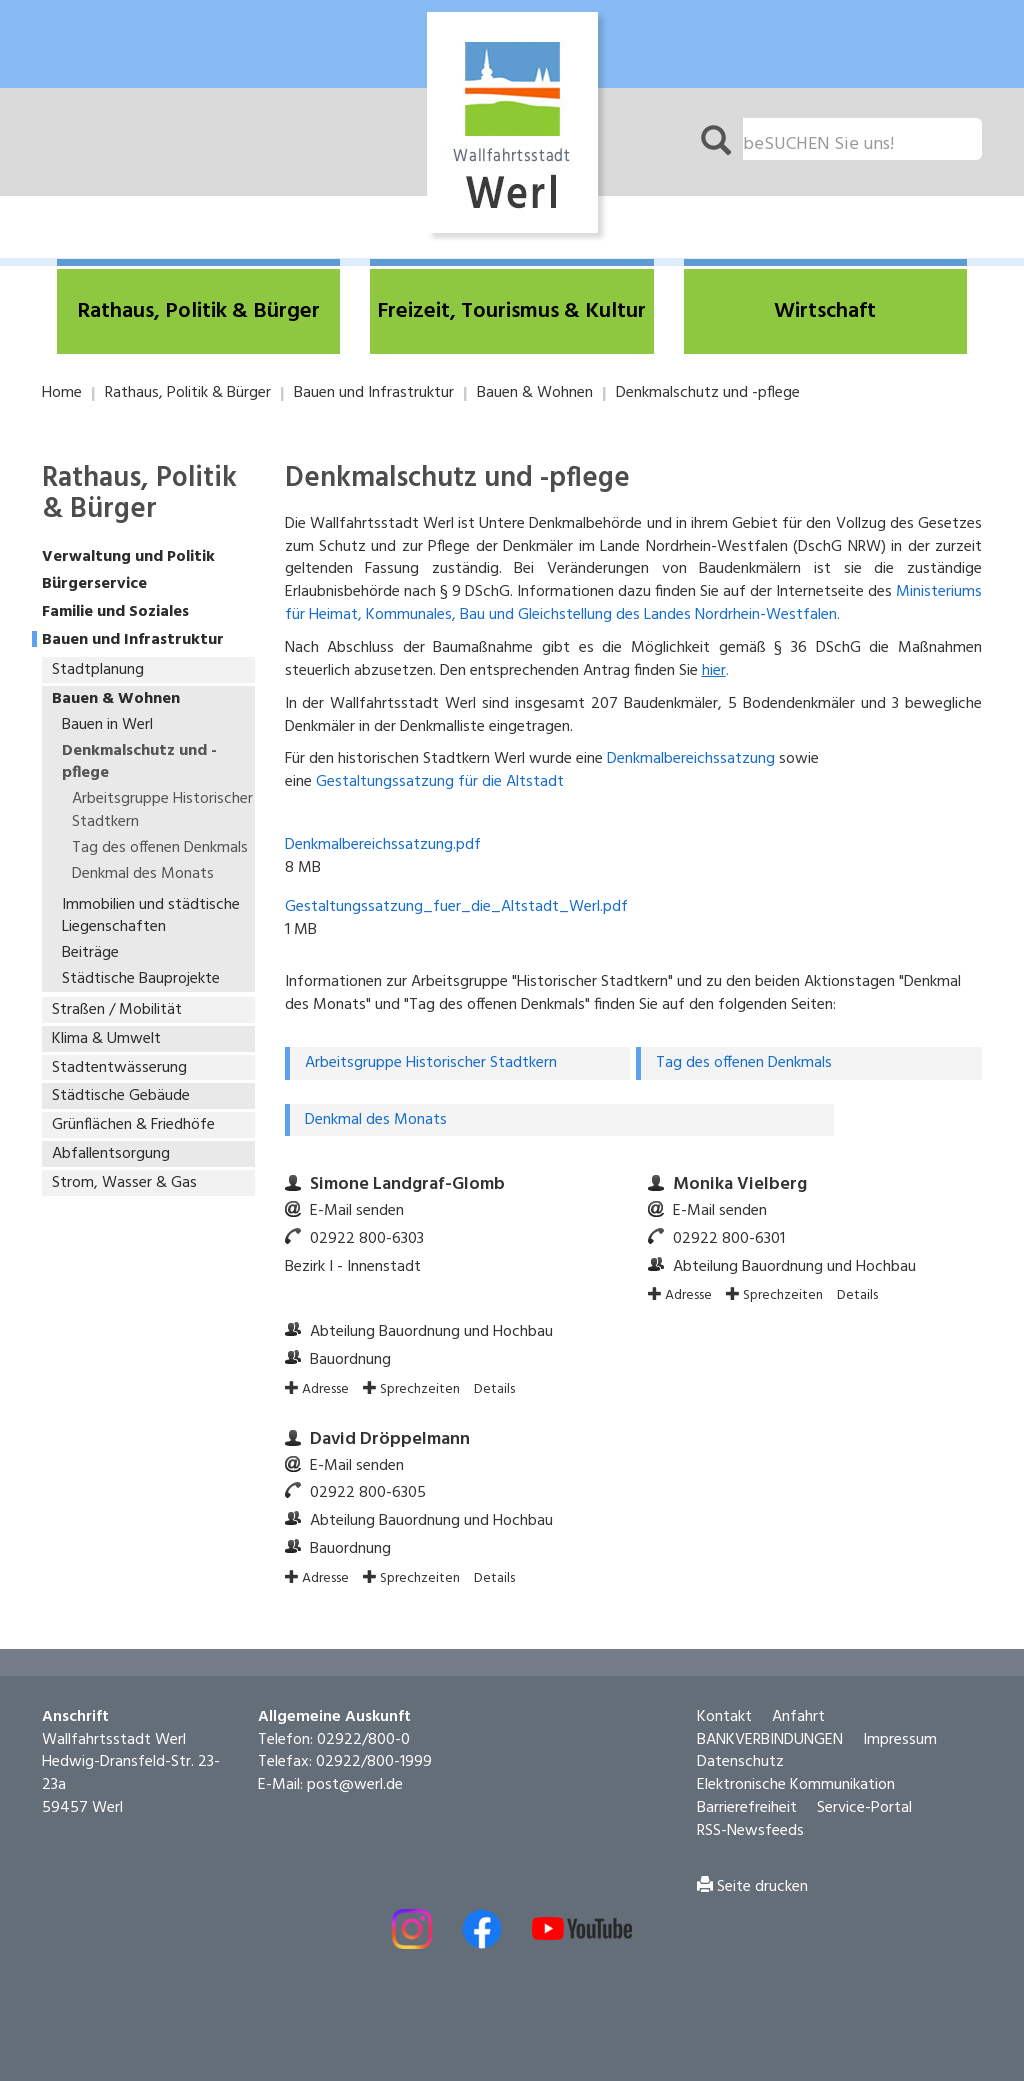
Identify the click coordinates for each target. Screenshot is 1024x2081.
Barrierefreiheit (747, 1791)
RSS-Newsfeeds (750, 1814)
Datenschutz (740, 1745)
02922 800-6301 (729, 1221)
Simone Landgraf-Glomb (407, 1167)
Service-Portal (864, 1791)
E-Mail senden (357, 1194)
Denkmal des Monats (143, 874)
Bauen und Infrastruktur (374, 393)
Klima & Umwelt (106, 1039)
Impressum (900, 1722)
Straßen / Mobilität (117, 1010)
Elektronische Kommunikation (796, 1768)
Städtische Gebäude (121, 1096)
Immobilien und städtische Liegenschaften (151, 916)
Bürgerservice (94, 584)
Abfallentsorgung (111, 1154)
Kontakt (724, 1700)
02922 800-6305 (368, 1476)
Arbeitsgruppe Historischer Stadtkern (162, 810)
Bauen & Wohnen (535, 393)
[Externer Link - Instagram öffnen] (412, 1911)
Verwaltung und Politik (128, 557)
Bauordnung (350, 1343)
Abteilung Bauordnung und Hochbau (431, 1315)
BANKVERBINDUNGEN (770, 1722)
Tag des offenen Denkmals (160, 848)
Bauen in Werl (107, 725)
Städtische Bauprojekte (141, 979)
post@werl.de (355, 1768)
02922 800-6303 (367, 1221)
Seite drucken (752, 1869)
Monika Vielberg (740, 1167)
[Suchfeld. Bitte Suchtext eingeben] (862, 139)
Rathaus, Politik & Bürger (188, 393)
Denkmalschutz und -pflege (708, 393)
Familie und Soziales (115, 612)
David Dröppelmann (390, 1422)
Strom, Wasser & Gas (124, 1183)
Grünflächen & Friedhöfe (133, 1125)
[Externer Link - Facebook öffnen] (482, 1911)
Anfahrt (798, 1700)
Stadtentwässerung (119, 1068)
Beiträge (90, 953)
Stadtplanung (98, 670)
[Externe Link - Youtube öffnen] (582, 1911)
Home (62, 393)
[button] (198, 311)
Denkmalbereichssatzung (691, 759)
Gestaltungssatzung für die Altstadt (440, 782)
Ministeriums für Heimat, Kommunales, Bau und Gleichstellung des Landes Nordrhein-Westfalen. (634, 603)
